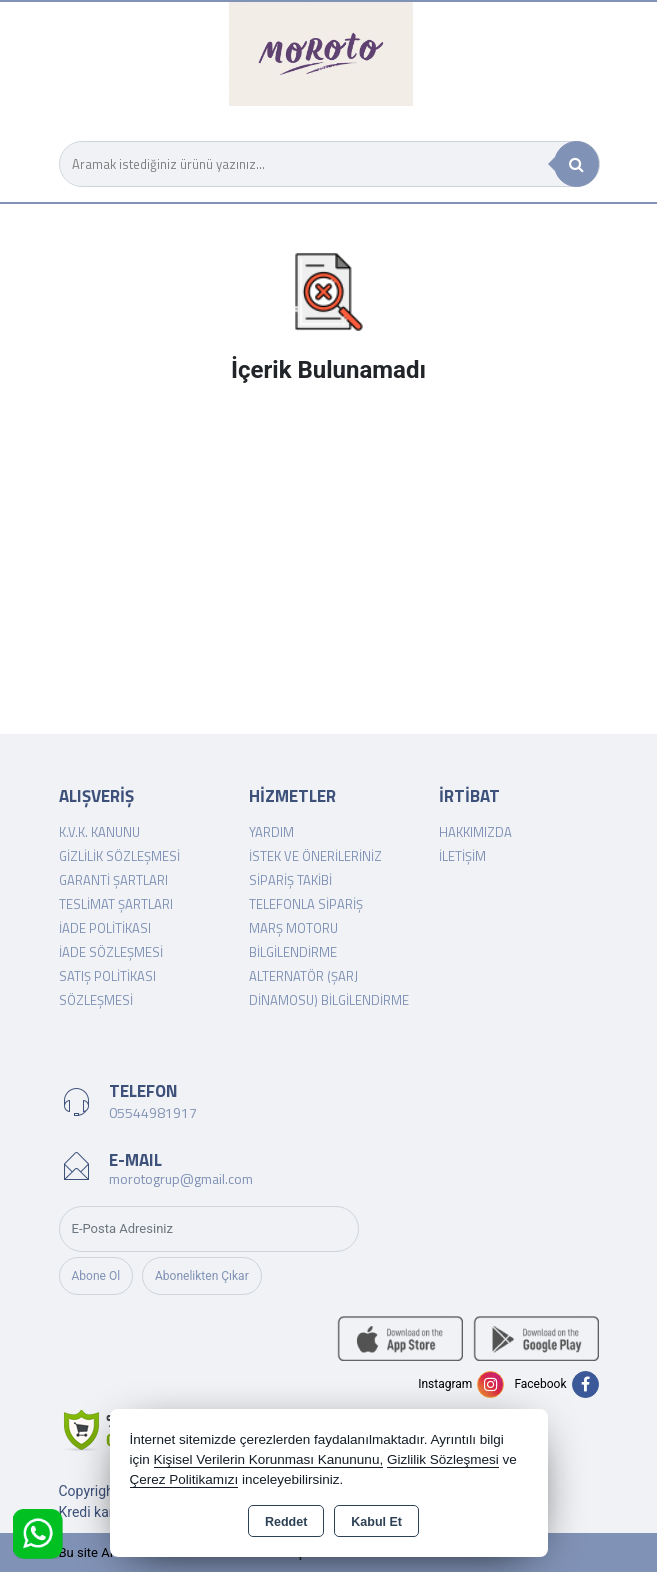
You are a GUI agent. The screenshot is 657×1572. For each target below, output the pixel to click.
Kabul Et (376, 1522)
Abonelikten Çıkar (202, 1276)
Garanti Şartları (113, 880)
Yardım (271, 832)
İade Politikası (105, 928)
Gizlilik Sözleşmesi (119, 856)
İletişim (462, 856)
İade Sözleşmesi (111, 952)
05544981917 (153, 1112)
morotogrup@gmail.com (181, 1178)
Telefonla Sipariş (306, 904)
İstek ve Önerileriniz (315, 856)
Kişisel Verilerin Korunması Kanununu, (269, 1459)
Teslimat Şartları (116, 904)
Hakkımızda (475, 832)
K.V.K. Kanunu (99, 832)
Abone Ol (96, 1276)
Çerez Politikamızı (184, 1479)
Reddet (286, 1522)
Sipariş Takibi (290, 880)
